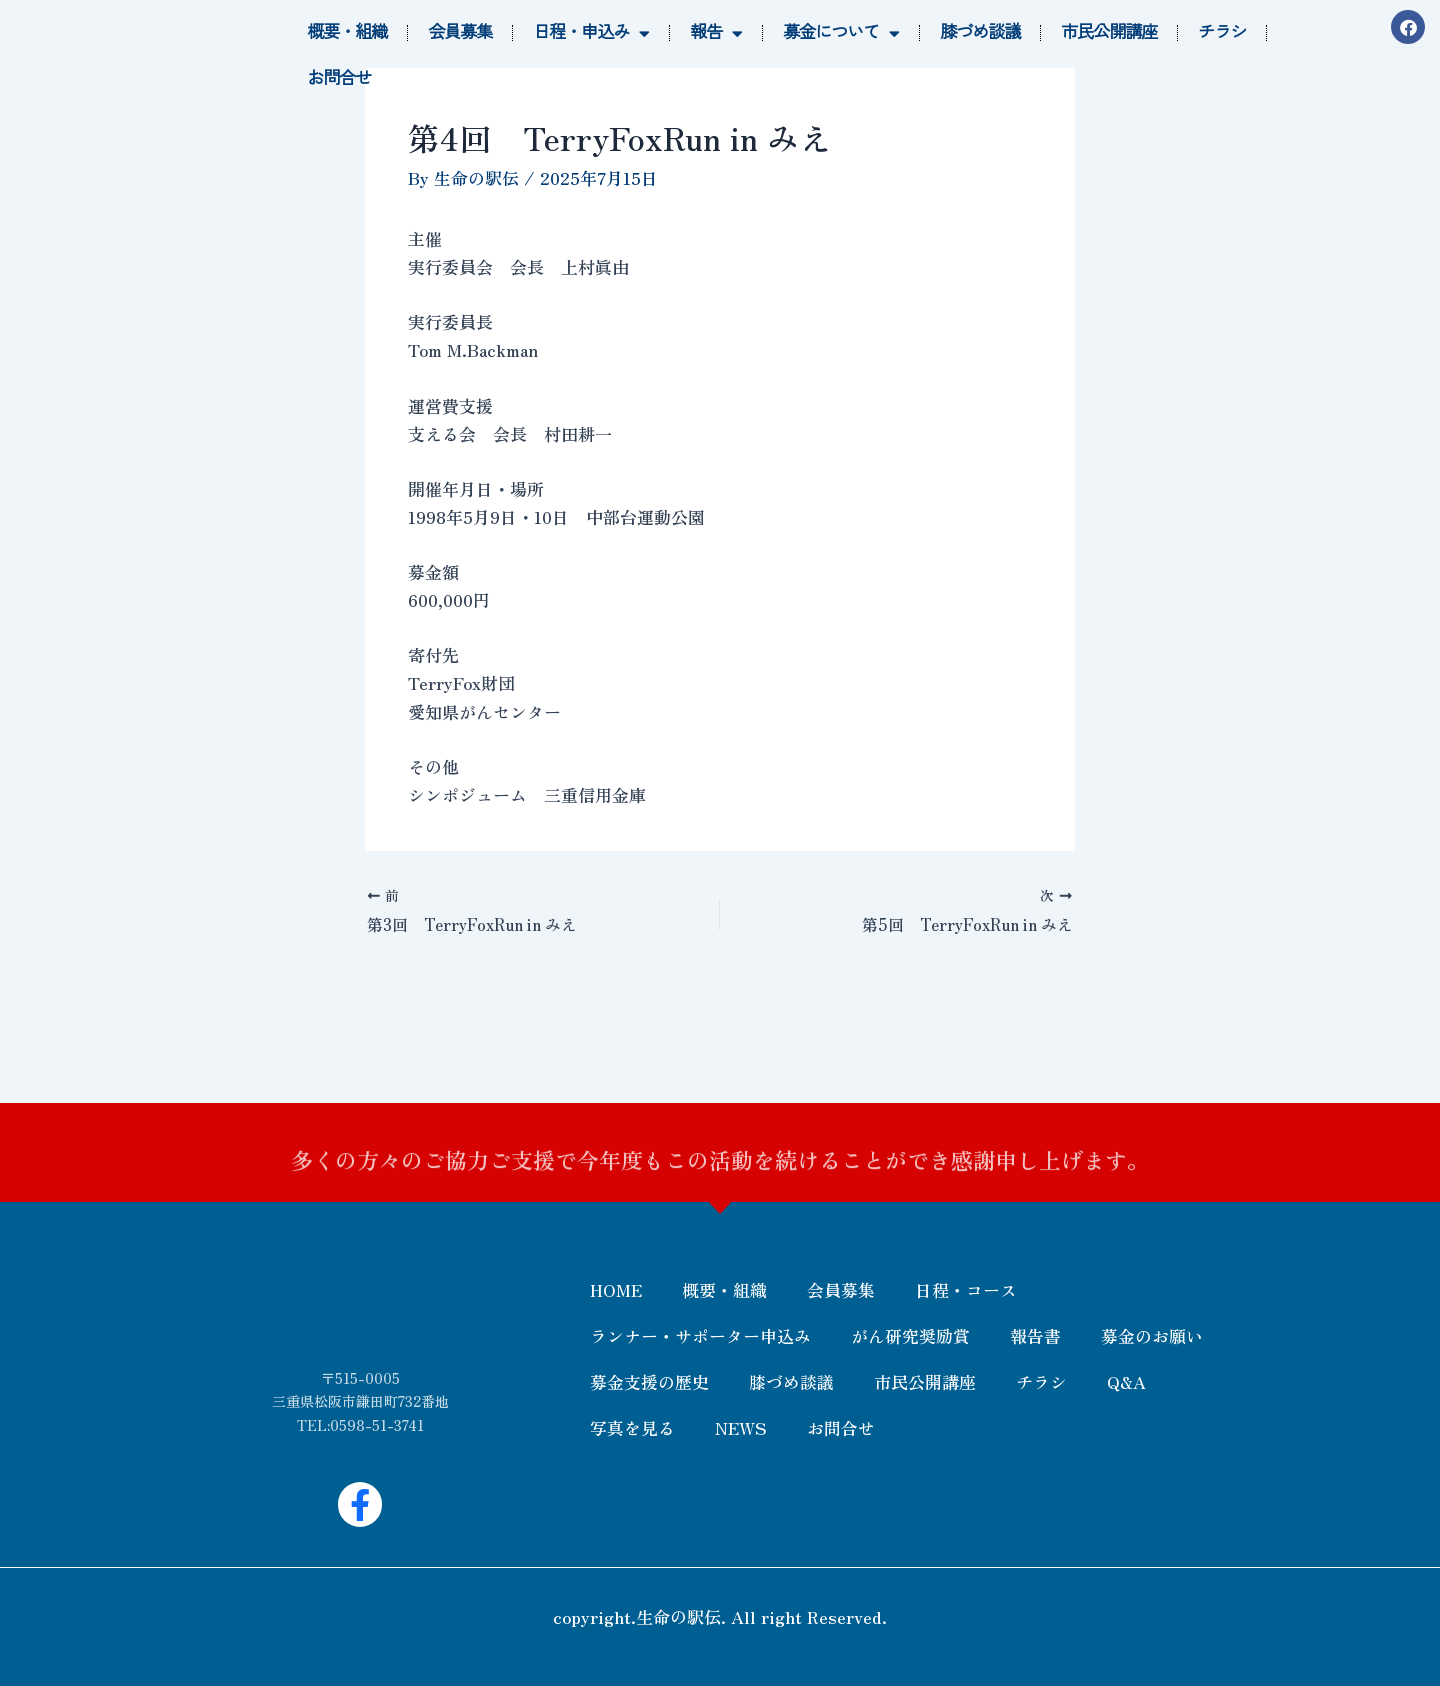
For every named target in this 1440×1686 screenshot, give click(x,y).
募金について (841, 33)
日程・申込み (591, 33)
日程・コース (966, 1289)
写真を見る (632, 1427)
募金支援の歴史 (649, 1381)
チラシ (1222, 32)
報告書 (1035, 1335)
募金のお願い (1152, 1335)
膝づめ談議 (980, 32)
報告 (716, 33)
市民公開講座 (1109, 32)
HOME (616, 1289)
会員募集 (460, 32)
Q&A (1126, 1381)
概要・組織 (347, 32)
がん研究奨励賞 (910, 1335)
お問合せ (339, 78)
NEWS (741, 1427)
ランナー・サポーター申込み (700, 1335)
